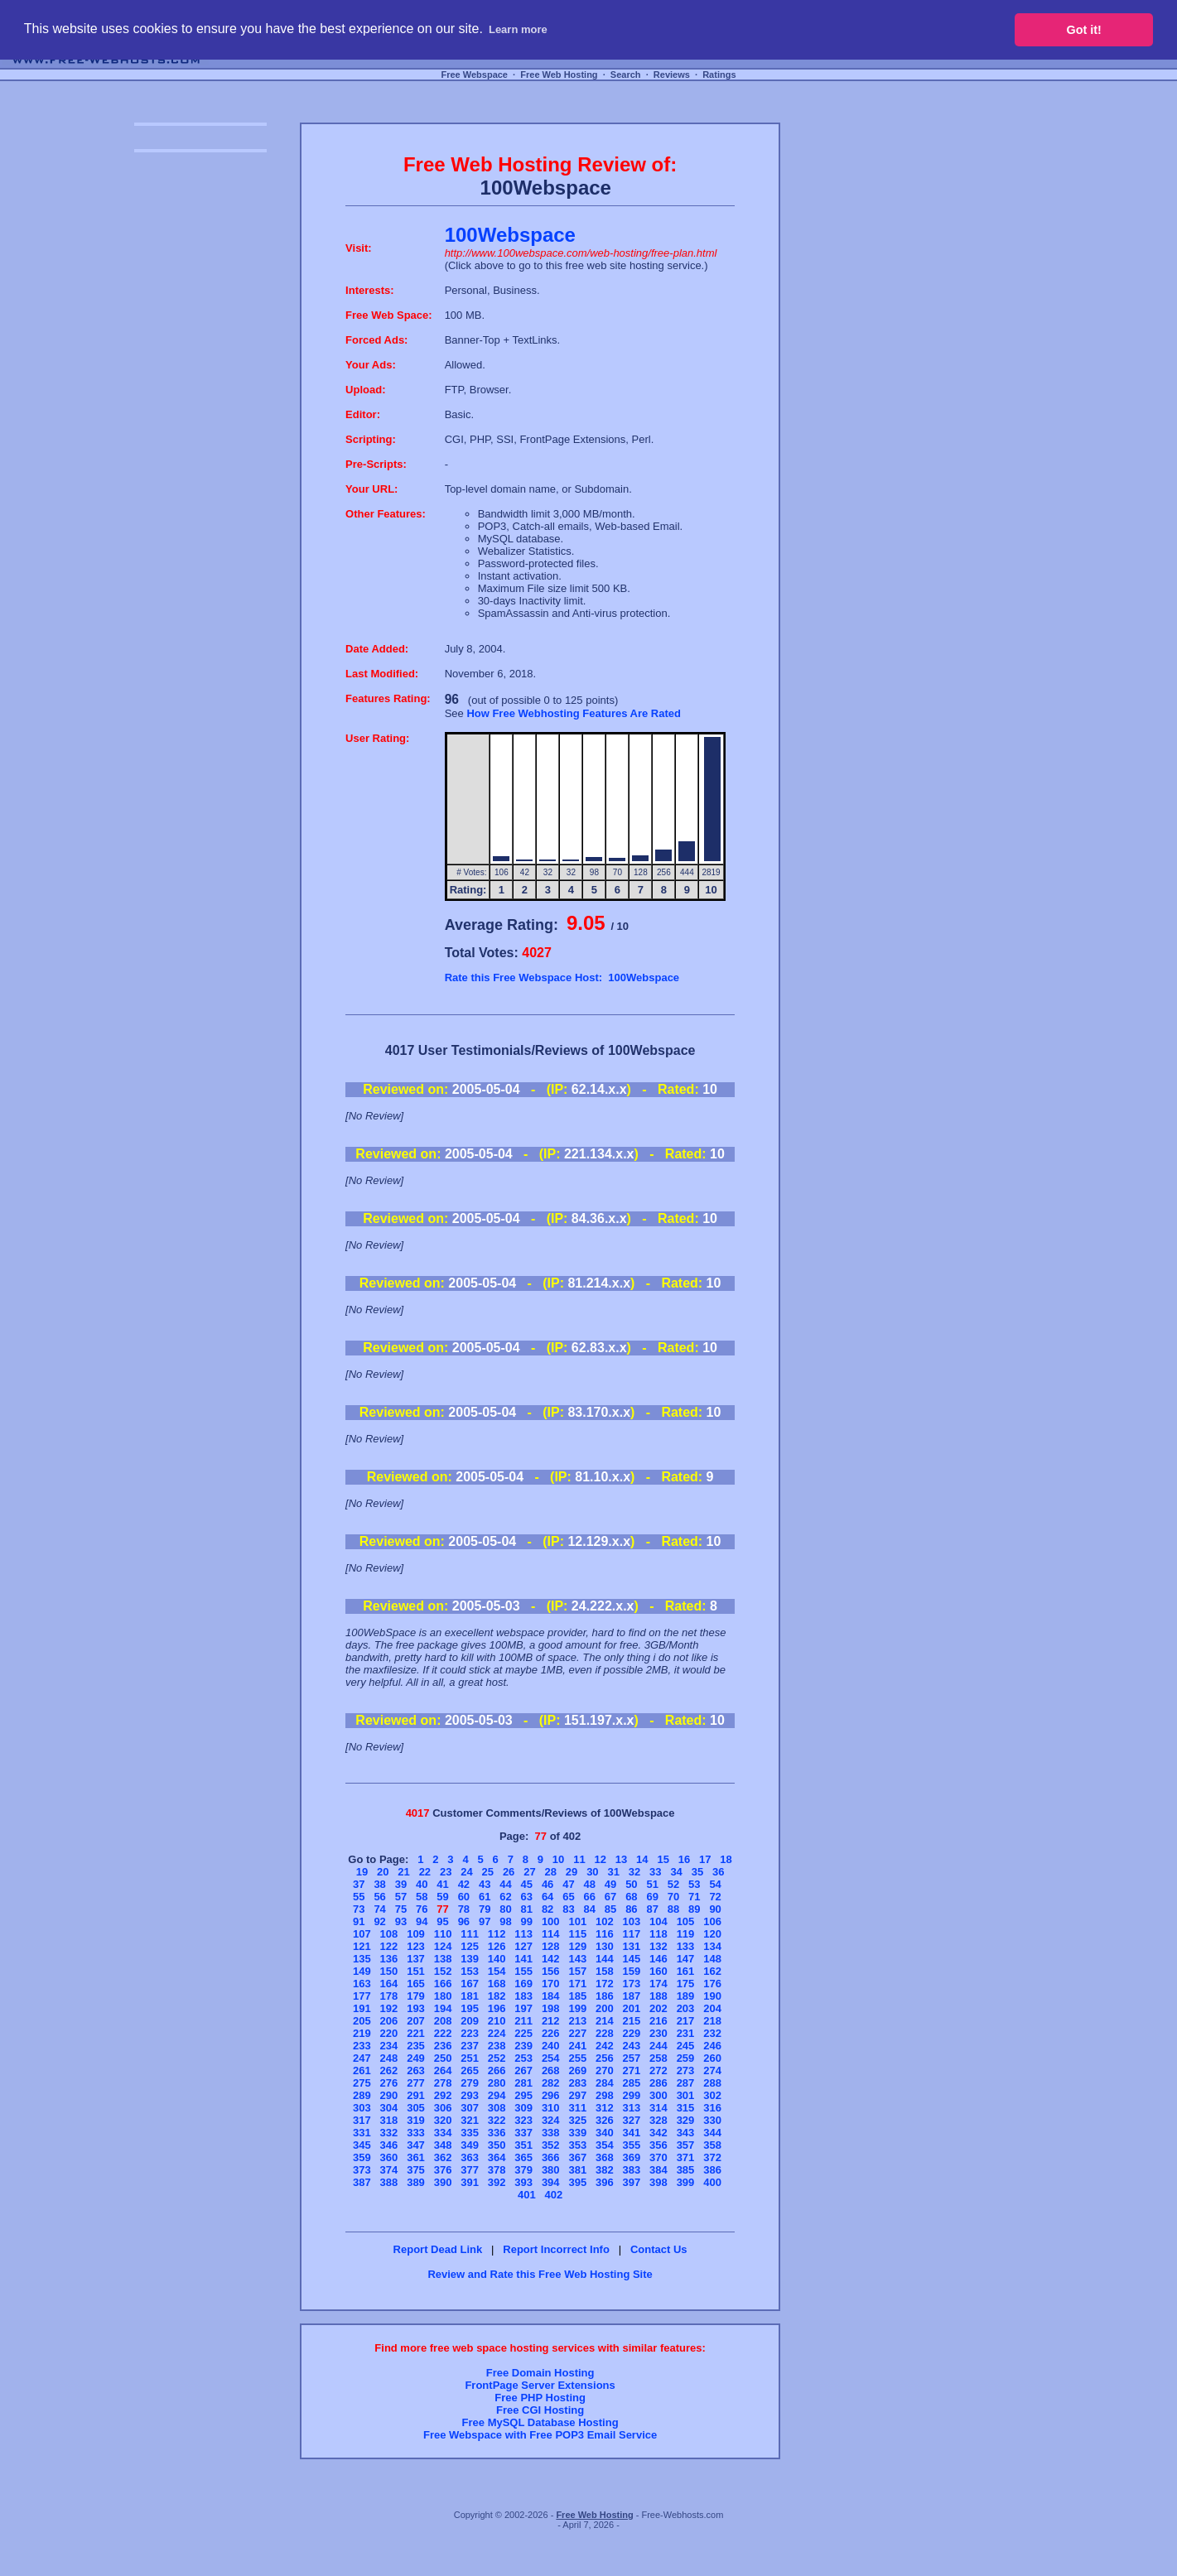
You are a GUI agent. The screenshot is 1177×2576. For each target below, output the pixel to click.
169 (523, 1983)
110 (443, 1934)
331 (362, 2132)
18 (725, 1859)
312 (605, 2108)
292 (443, 2095)
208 (443, 2021)
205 (362, 2021)
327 (632, 2120)
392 (497, 2182)
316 (712, 2108)
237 (470, 2045)
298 (605, 2095)
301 (686, 2095)
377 (470, 2170)
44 (505, 1884)
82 (547, 1909)
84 (590, 1909)
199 (577, 2008)
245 (686, 2045)
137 (416, 1958)
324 (551, 2120)
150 (389, 1971)
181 (470, 1996)
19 (362, 1872)
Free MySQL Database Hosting (540, 2422)
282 (551, 2083)
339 (577, 2132)
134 (712, 1946)
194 (443, 2008)
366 (551, 2157)
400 (712, 2182)
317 (362, 2120)
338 (551, 2132)
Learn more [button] (518, 29)
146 (658, 1958)
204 (712, 2008)
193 (416, 2008)
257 (632, 2058)
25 (488, 1872)
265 (470, 2070)
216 (658, 2021)
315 (686, 2108)
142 (551, 1958)
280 (497, 2083)
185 (577, 1996)
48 (590, 1884)
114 (551, 1934)
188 (658, 1996)
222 (443, 2033)
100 (551, 1921)
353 (577, 2145)
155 (523, 1971)
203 (686, 2008)
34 (676, 1872)
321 (470, 2120)
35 (697, 1872)
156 (551, 1971)
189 (686, 1996)
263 (416, 2070)
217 (686, 2021)
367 (577, 2157)
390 (443, 2182)
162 (712, 1971)
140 (497, 1958)
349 (470, 2145)
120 (712, 1934)
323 (523, 2120)
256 (605, 2058)
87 (652, 1909)
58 (421, 1896)
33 (655, 1872)
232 (712, 2033)
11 (579, 1859)
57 (401, 1896)
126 (497, 1946)
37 (358, 1884)
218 (712, 2021)
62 (505, 1896)
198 (551, 2008)
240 (551, 2045)
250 (443, 2058)
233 (362, 2045)
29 (571, 1872)
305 (416, 2108)
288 (712, 2083)
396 (605, 2182)
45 (527, 1884)
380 (551, 2170)
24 (466, 1872)
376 (443, 2170)
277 (416, 2083)
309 (523, 2108)
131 (632, 1946)
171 (577, 1983)
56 (379, 1896)
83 (568, 1909)
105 (686, 1921)
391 (470, 2182)
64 (547, 1896)
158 (605, 1971)
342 (658, 2132)
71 (694, 1896)
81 (527, 1909)
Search (626, 74)
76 (421, 1909)
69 (652, 1896)
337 (523, 2132)
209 (470, 2021)
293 (470, 2095)
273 (686, 2070)
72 (715, 1896)
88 (673, 1909)
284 (605, 2083)
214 (605, 2021)
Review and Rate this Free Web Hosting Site (539, 2274)
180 (443, 1996)
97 (484, 1921)
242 (605, 2045)
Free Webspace (474, 74)
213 (577, 2021)
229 (632, 2033)
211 (523, 2021)
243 (632, 2045)
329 (686, 2120)
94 (421, 1921)
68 (631, 1896)
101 (577, 1921)
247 (362, 2058)
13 (621, 1859)
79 (484, 1909)
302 (712, 2095)
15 (662, 1859)
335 (470, 2132)
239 (523, 2045)
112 (497, 1934)
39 (401, 1884)
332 (389, 2132)
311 (577, 2108)
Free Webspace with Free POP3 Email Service (540, 2435)
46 (547, 1884)
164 (389, 1983)
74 (379, 1909)
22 (425, 1872)
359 (362, 2157)
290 (389, 2095)
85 (610, 1909)
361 (416, 2157)
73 (358, 1909)
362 (443, 2157)
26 (508, 1872)
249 (416, 2058)
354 (605, 2145)
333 (416, 2132)
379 (523, 2170)
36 (718, 1872)
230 (658, 2033)
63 (527, 1896)
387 (362, 2182)
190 (712, 1996)
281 (523, 2083)
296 (551, 2095)
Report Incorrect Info (556, 2249)
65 (568, 1896)
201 (632, 2008)
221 (416, 2033)
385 (686, 2170)
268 (551, 2070)
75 (401, 1909)
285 (632, 2083)
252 (497, 2058)
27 (529, 1872)
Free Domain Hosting (540, 2373)
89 (694, 1909)
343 (686, 2132)
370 (658, 2157)
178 (389, 1996)
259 (686, 2058)
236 (443, 2045)
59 (442, 1896)
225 (523, 2033)
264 (443, 2070)
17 (705, 1859)
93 (401, 1921)
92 (379, 1921)
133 (686, 1946)
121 (362, 1946)
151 (416, 1971)
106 (712, 1921)
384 (658, 2170)
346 (389, 2145)
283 (577, 2083)
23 (445, 1872)
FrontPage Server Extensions (540, 2385)
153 (470, 1971)
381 (577, 2170)
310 (551, 2108)
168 (497, 1983)
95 (442, 1921)
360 (389, 2157)
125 (470, 1946)
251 (470, 2058)
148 (712, 1958)
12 (599, 1859)
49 (610, 1884)
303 (362, 2108)
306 (443, 2108)
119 (686, 1934)
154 (497, 1971)
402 (554, 2194)
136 (389, 1958)
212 (551, 2021)
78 (464, 1909)
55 (358, 1896)
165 (416, 1983)
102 (605, 1921)
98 (505, 1921)
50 (631, 1884)
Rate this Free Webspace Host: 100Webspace (562, 977)
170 (551, 1983)
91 (358, 1921)
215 (632, 2021)
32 (634, 1872)
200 (605, 2008)
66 (590, 1896)
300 (658, 2095)
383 (632, 2170)
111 (470, 1934)
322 (497, 2120)
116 (605, 1934)
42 (464, 1884)
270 (605, 2070)
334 (443, 2132)
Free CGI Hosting (540, 2410)
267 (523, 2070)
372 (712, 2157)
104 (658, 1921)
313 (632, 2108)
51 (652, 1884)
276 (389, 2083)
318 (389, 2120)
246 (712, 2045)
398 (658, 2182)
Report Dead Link (438, 2249)
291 (416, 2095)
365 (523, 2157)
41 (442, 1884)
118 (658, 1934)
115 (577, 1934)
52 (673, 1884)
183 (523, 1996)
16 (684, 1859)
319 (416, 2120)
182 (497, 1996)
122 (389, 1946)
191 (362, 2008)
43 (484, 1884)
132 (658, 1946)
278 (443, 2083)
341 (632, 2132)
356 (658, 2145)
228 (605, 2033)
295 (523, 2095)
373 (362, 2170)
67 (610, 1896)
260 (712, 2058)
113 (523, 1934)
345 (362, 2145)
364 (497, 2157)
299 (632, 2095)
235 (416, 2045)
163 (362, 1983)
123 (416, 1946)
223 (470, 2033)
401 (527, 2194)
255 (577, 2058)
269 (577, 2070)
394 (551, 2182)
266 (497, 2070)
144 (605, 1958)
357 (686, 2145)
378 (497, 2170)
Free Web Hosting (559, 74)
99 (527, 1921)
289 (362, 2095)
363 (470, 2157)
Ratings (719, 74)
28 (551, 1872)
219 (362, 2033)
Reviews (671, 74)
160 (658, 1971)
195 (470, 2008)
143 (577, 1958)
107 (362, 1934)
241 (577, 2045)
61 (484, 1896)
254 (551, 2058)
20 (382, 1872)
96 (464, 1921)
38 (379, 1884)
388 (389, 2182)
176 (712, 1983)
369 (632, 2157)
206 (389, 2021)
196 (497, 2008)
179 (416, 1996)
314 (658, 2108)
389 (416, 2182)
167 (470, 1983)
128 (551, 1946)
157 (577, 1971)
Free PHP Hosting (540, 2397)
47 (568, 1884)
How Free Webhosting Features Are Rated (573, 713)
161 (686, 1971)
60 (464, 1896)
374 (389, 2170)
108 (389, 1934)
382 (605, 2170)
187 (632, 1996)
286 (658, 2083)
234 (389, 2045)
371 (686, 2157)
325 (577, 2120)
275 (362, 2083)
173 (632, 1983)
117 (632, 1934)
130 (605, 1946)
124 (443, 1946)
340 (605, 2132)
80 (505, 1909)
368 (605, 2157)
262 (389, 2070)
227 (577, 2033)
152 (443, 1971)
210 (497, 2021)
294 (497, 2095)
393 (523, 2182)
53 (694, 1884)
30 (592, 1872)
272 (658, 2070)
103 (632, 1921)
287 (686, 2083)
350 (497, 2145)
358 (712, 2145)
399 (686, 2182)
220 (389, 2033)
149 (362, 1971)
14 (642, 1859)
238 (497, 2045)
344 (712, 2132)
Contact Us (658, 2249)
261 (362, 2070)
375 (416, 2170)
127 (523, 1946)
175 (686, 1983)
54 (715, 1884)
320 (443, 2120)
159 (632, 1971)
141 (523, 1958)
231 (686, 2033)
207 (416, 2021)
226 (551, 2033)
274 (712, 2070)
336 (497, 2132)
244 (658, 2045)
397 (632, 2182)
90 (715, 1909)
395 (577, 2182)
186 (605, 1996)
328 (658, 2120)
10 (558, 1859)
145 (632, 1958)
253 (523, 2058)
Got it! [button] (1084, 29)
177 (362, 1996)
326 (605, 2120)
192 (389, 2008)
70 (673, 1896)
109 (416, 1934)
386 (712, 2170)
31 (613, 1872)
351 (523, 2145)
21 (403, 1872)
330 (712, 2120)
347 (416, 2145)
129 (577, 1946)
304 (389, 2108)
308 (497, 2108)
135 (362, 1958)
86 (631, 1909)
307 (470, 2108)
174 (658, 1983)
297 (577, 2095)
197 (523, 2008)
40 (421, 1884)
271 (632, 2070)
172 (605, 1983)
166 (443, 1983)
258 (658, 2058)
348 (443, 2145)
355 (632, 2145)
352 (551, 2145)
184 (551, 1996)
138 (443, 1958)
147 (686, 1958)
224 (497, 2033)
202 (658, 2008)
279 (470, 2083)
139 (470, 1958)
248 (389, 2058)
